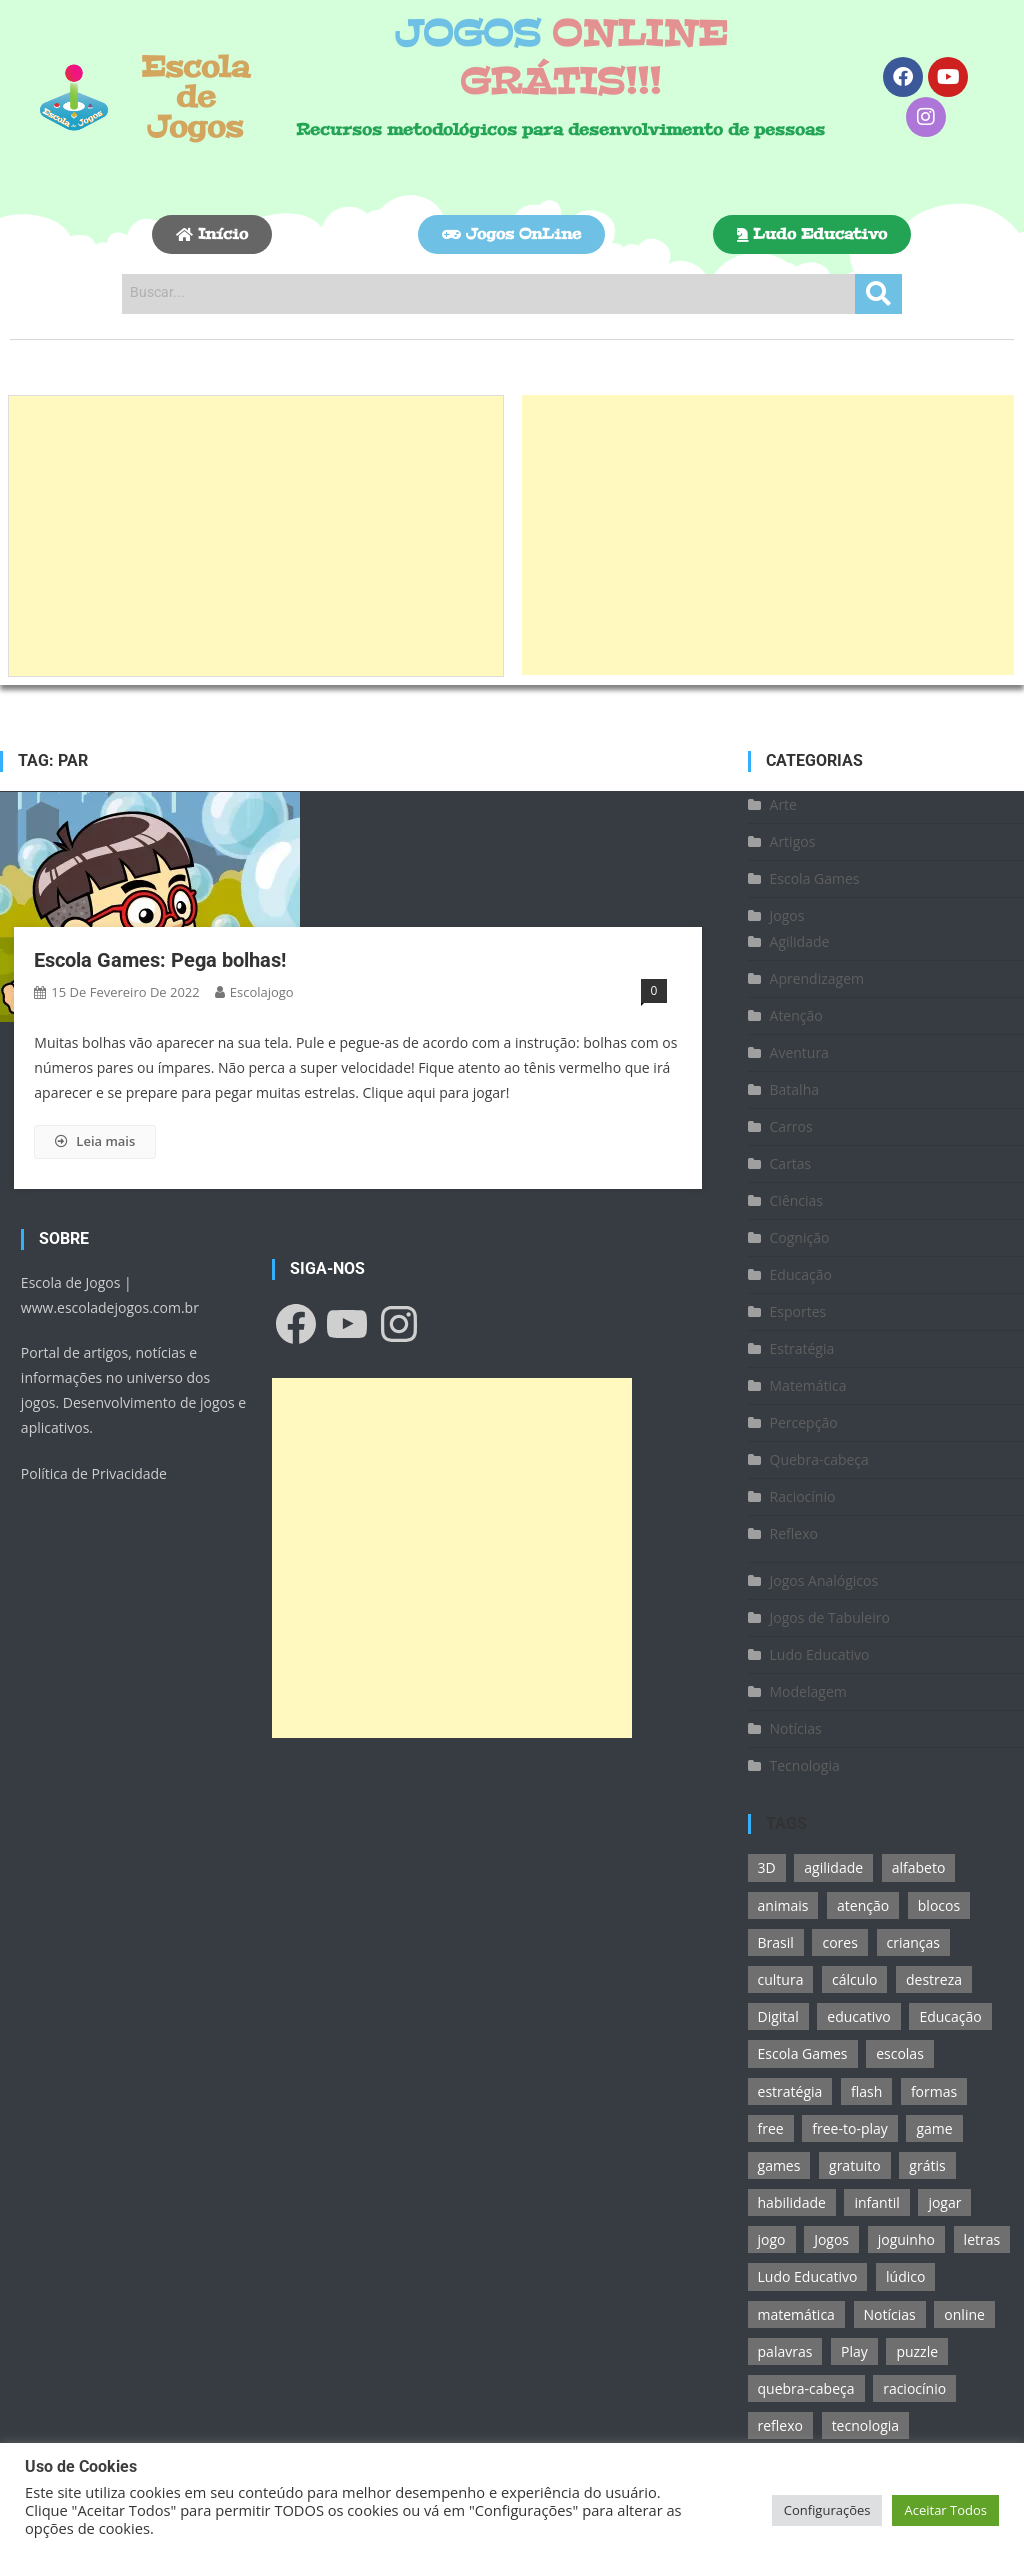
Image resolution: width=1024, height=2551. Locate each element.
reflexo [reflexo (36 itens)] (780, 2425)
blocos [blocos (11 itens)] (939, 1905)
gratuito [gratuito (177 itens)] (855, 2165)
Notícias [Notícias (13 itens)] (890, 2314)
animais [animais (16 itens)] (783, 1905)
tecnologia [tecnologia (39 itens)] (865, 2425)
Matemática (808, 1385)
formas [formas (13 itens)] (934, 2091)
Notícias (796, 1728)
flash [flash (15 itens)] (866, 2091)
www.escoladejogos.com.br (110, 1307)
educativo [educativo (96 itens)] (858, 2016)
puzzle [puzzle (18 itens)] (917, 2351)
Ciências (797, 1200)
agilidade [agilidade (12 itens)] (833, 1867)
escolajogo (262, 992)
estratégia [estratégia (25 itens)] (790, 2091)
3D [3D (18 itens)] (767, 1867)
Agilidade (800, 941)
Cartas (791, 1163)
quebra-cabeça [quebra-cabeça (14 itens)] (806, 2388)
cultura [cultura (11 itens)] (781, 1979)
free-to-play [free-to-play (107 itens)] (849, 2128)
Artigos (793, 841)
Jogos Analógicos (824, 1580)
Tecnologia (805, 1765)
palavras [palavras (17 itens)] (785, 2351)
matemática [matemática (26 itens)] (796, 2314)
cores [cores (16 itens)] (839, 1942)
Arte (783, 804)
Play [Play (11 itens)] (854, 2351)
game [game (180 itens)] (934, 2128)
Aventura (799, 1052)
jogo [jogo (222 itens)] (772, 2239)
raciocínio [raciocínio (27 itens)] (914, 2388)
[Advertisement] (256, 536)
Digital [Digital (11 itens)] (778, 2016)
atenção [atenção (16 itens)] (863, 1905)
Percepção (804, 1422)
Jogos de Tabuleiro (830, 1617)
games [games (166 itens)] (779, 2165)
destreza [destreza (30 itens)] (934, 1979)
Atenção (796, 1015)
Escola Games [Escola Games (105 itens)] (803, 2053)
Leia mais (95, 1141)
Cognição (800, 1237)
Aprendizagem (817, 978)
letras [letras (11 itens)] (982, 2239)
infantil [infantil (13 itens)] (876, 2202)
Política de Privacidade (94, 1473)
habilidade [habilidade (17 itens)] (792, 2202)
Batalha (795, 1089)
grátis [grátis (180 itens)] (927, 2165)
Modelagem (808, 1691)
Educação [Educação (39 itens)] (950, 2016)
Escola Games (815, 878)
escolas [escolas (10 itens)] (900, 2053)
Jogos (787, 915)
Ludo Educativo (820, 1654)
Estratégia (802, 1348)
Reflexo (794, 1533)
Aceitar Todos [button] (945, 2510)
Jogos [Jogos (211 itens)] (831, 2239)
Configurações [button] (827, 2510)
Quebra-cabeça (819, 1459)
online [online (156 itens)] (964, 2314)
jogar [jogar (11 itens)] (944, 2202)
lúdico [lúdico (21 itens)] (905, 2276)
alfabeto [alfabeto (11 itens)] (919, 1867)
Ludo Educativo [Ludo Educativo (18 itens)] (808, 2276)
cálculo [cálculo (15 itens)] (854, 1979)
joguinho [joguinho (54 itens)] (906, 2239)
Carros (791, 1126)
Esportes (798, 1311)
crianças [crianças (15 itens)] (913, 1942)
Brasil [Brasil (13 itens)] (776, 1942)
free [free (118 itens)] (771, 2128)
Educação (801, 1274)
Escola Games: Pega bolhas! (160, 960)
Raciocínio (803, 1496)
